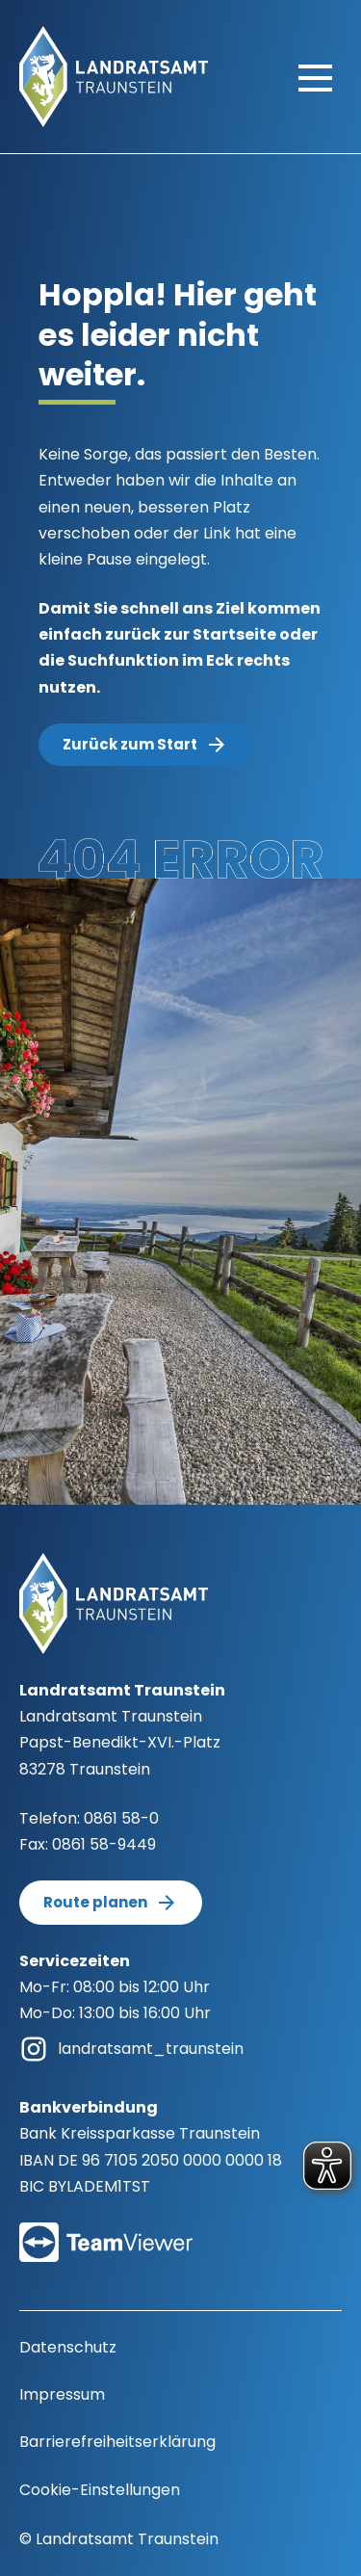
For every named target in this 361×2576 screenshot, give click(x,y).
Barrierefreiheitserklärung (117, 2442)
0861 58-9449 (104, 1844)
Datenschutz (67, 2347)
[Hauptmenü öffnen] (315, 77)
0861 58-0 (121, 1818)
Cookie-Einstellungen (99, 2490)
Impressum (62, 2394)
